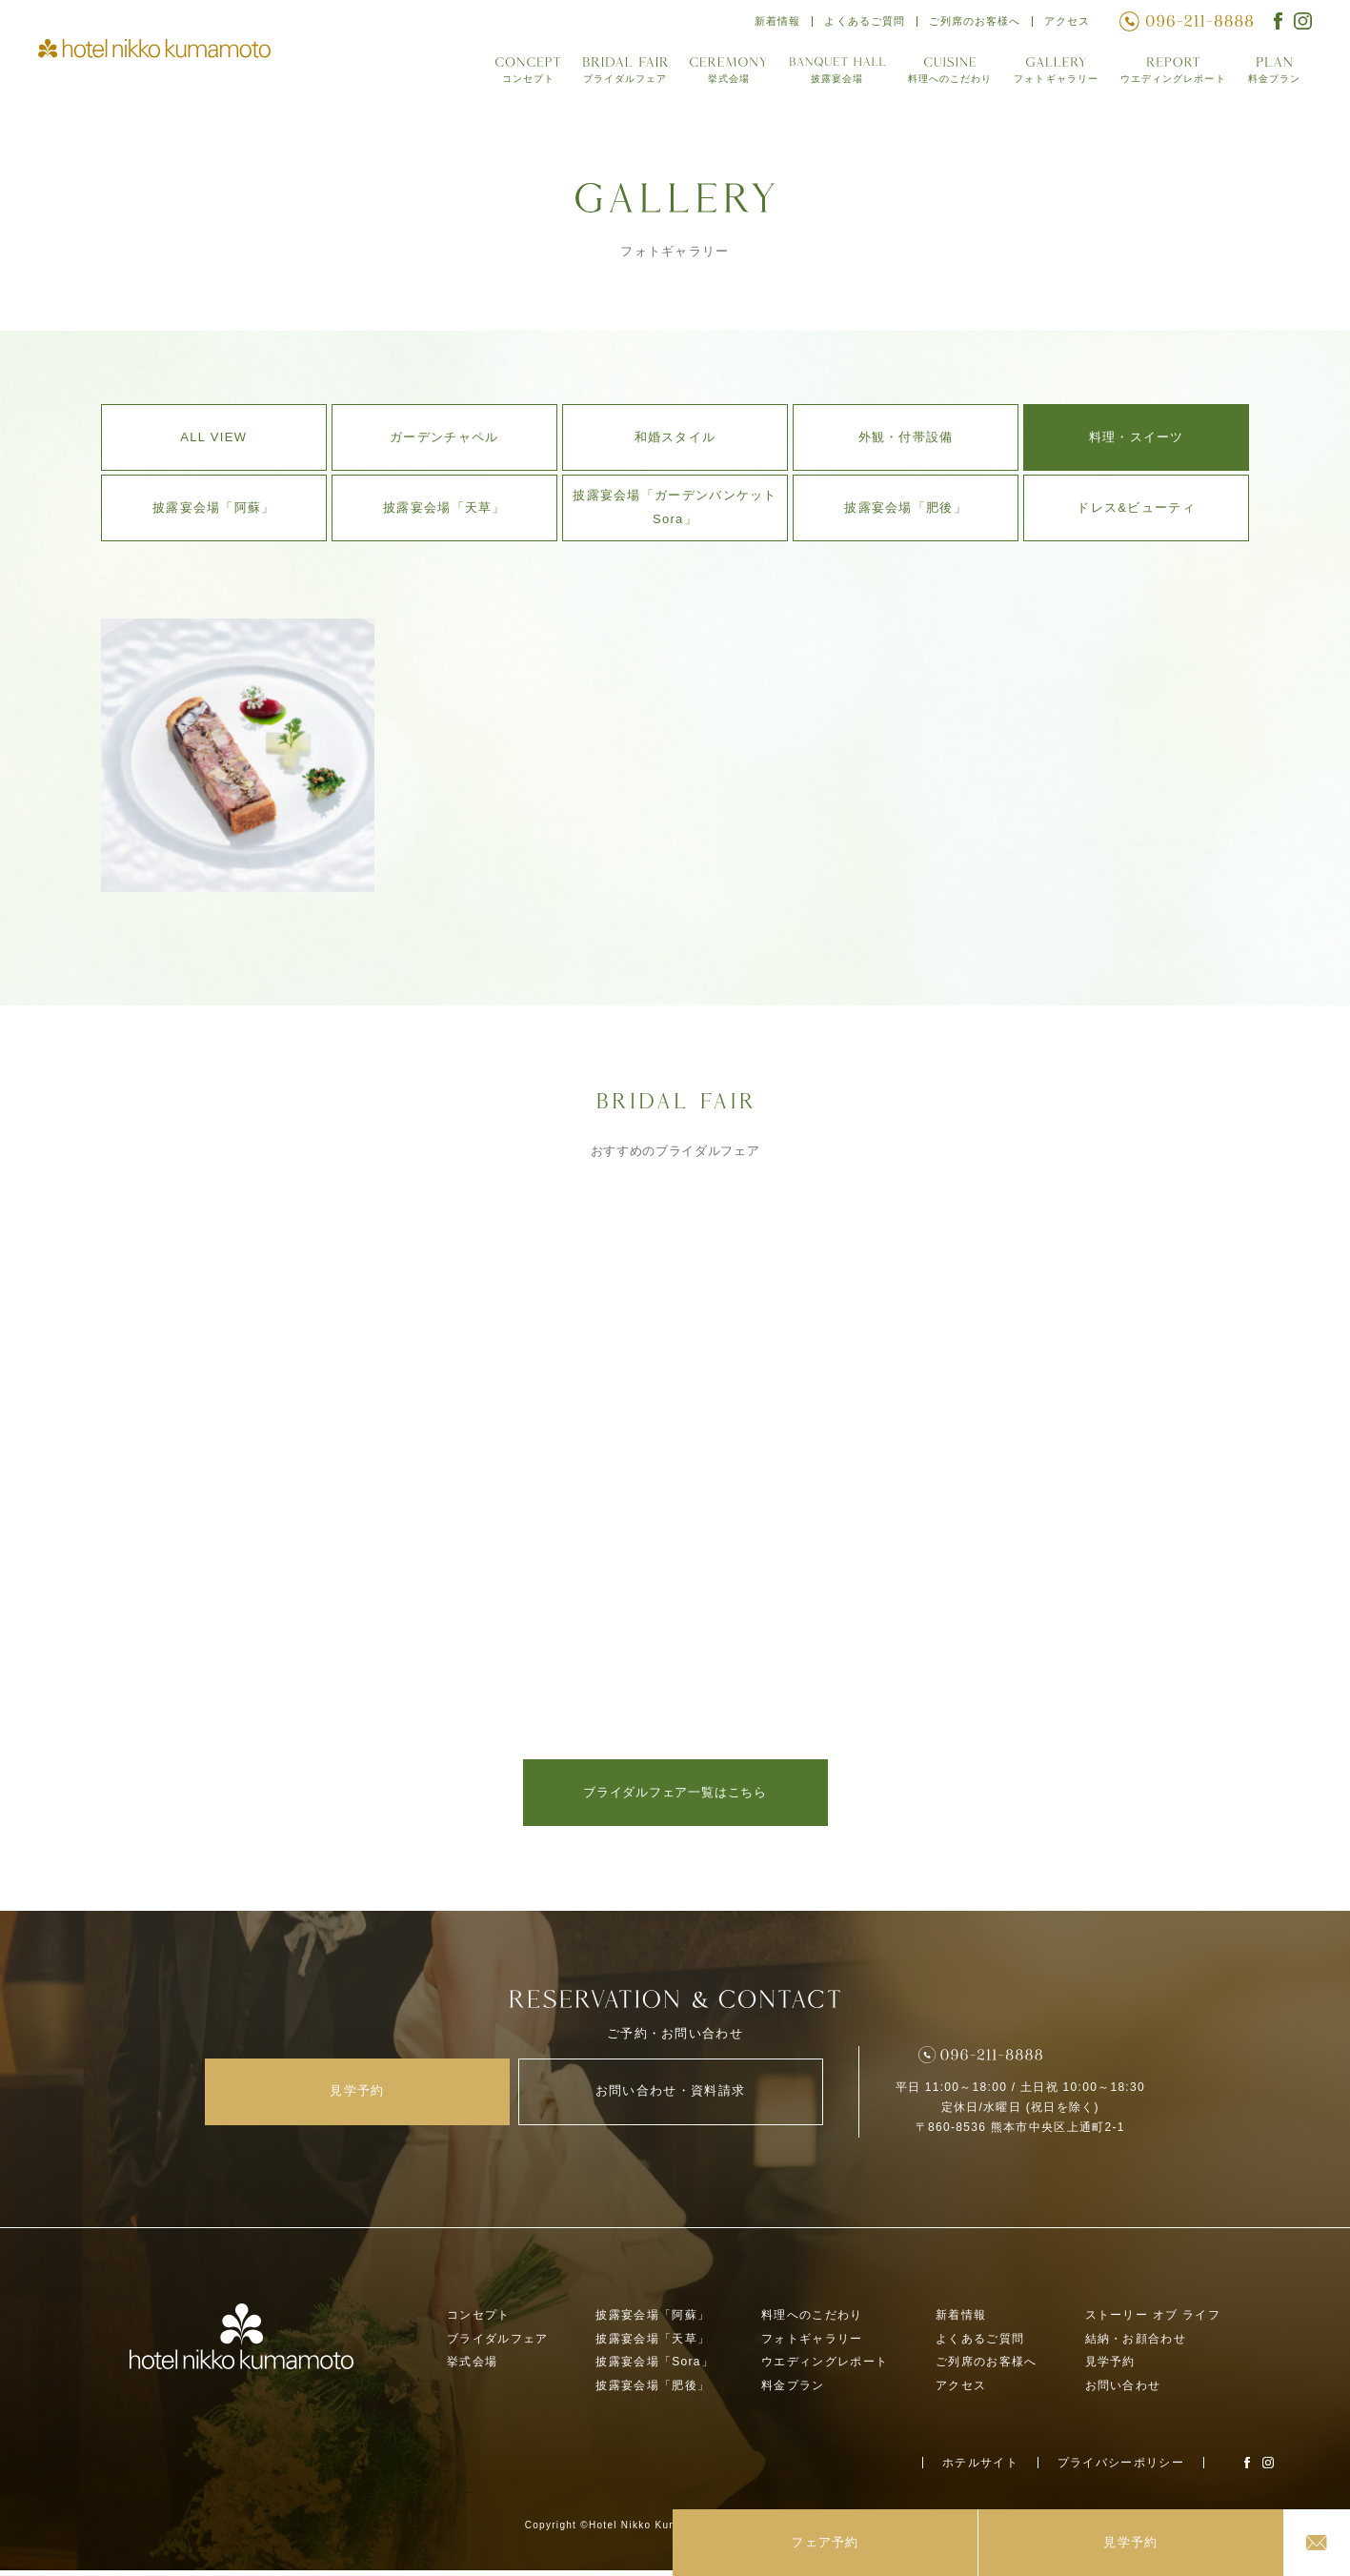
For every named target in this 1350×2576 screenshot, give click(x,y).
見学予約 (1110, 2368)
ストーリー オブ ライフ (1152, 2320)
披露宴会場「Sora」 (654, 2368)
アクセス (1066, 23)
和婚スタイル (675, 437)
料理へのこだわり (942, 75)
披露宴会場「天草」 (444, 507)
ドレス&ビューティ (1136, 507)
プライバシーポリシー (1121, 2468)
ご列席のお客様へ (972, 23)
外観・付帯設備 (906, 437)
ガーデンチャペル (444, 437)
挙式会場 (720, 75)
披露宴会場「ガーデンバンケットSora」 (675, 507)
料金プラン (1274, 75)
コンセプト (519, 75)
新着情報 (772, 23)
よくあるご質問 (860, 23)
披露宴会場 (829, 75)
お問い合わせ (1123, 2392)
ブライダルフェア (616, 75)
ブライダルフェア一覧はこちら (675, 1793)
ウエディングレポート (1170, 75)
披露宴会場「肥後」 (905, 507)
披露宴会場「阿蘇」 (213, 507)
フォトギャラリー (1051, 75)
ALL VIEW (213, 437)
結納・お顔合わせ (1135, 2344)
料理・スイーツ (1136, 437)
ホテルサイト (980, 2468)
